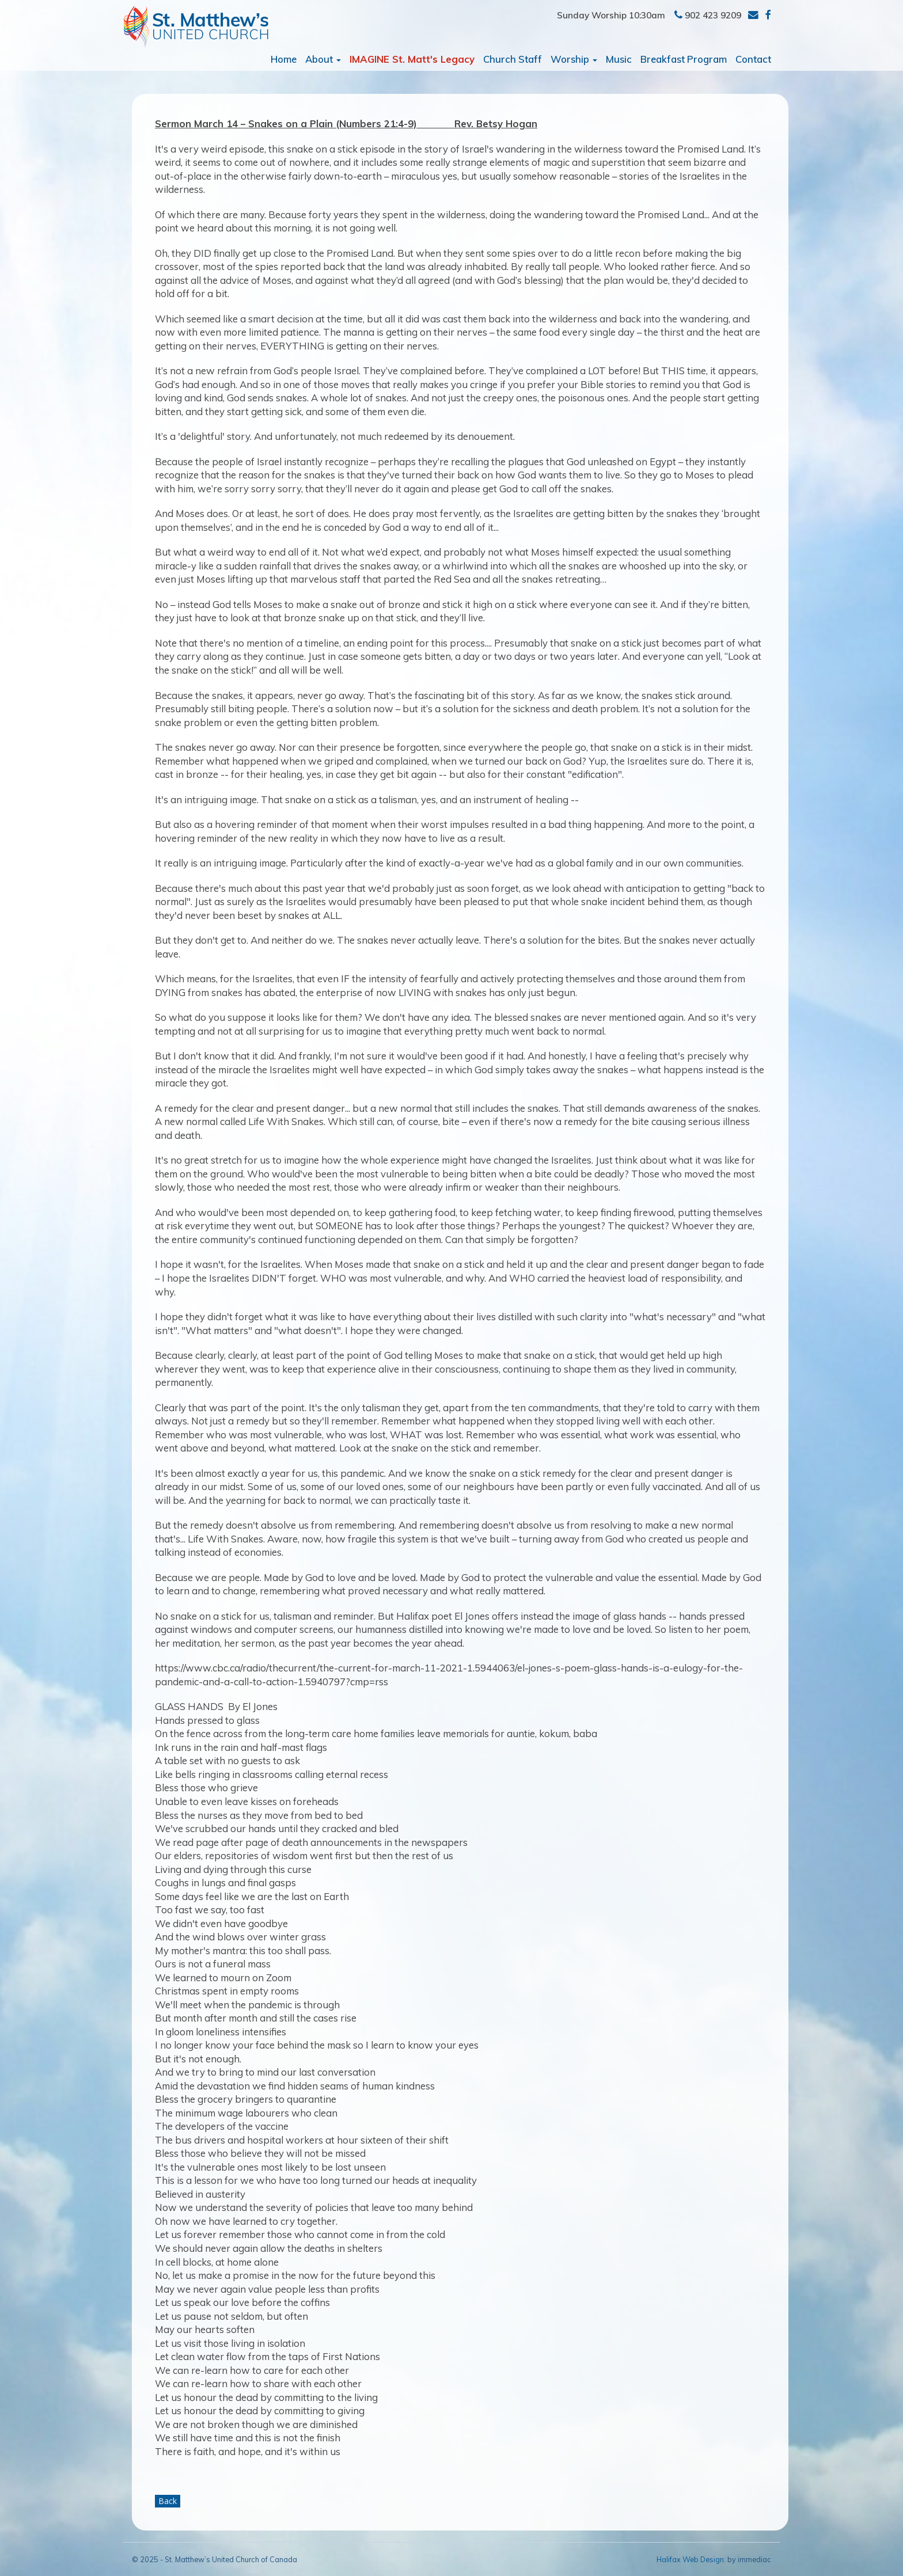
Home (284, 59)
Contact (753, 59)
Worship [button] (574, 59)
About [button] (323, 59)
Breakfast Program (683, 59)
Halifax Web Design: (691, 2559)
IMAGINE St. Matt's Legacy (412, 59)
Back (167, 2500)
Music (619, 59)
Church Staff (512, 59)
